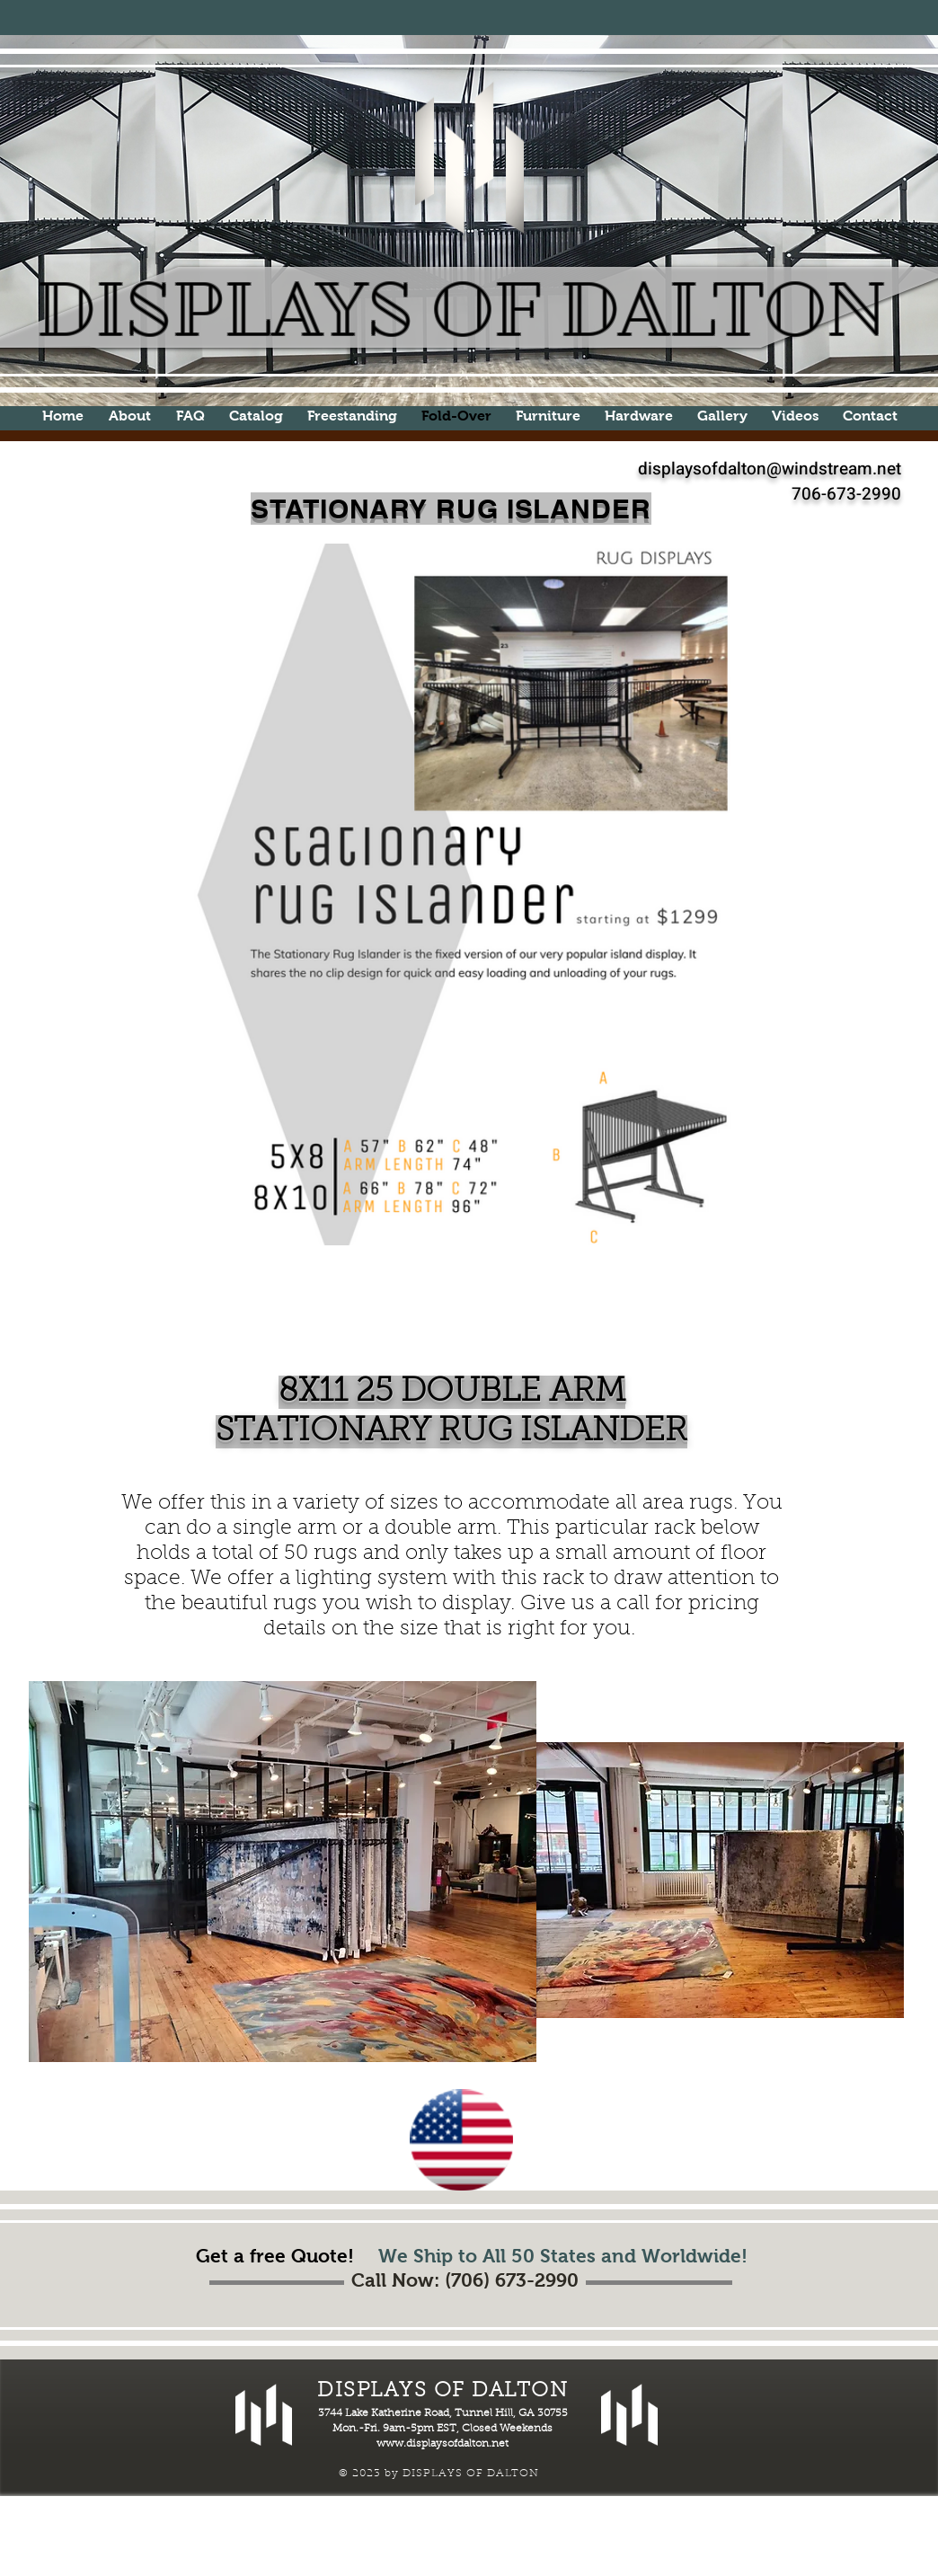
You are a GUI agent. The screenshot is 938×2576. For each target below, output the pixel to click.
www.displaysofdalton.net (442, 2444)
